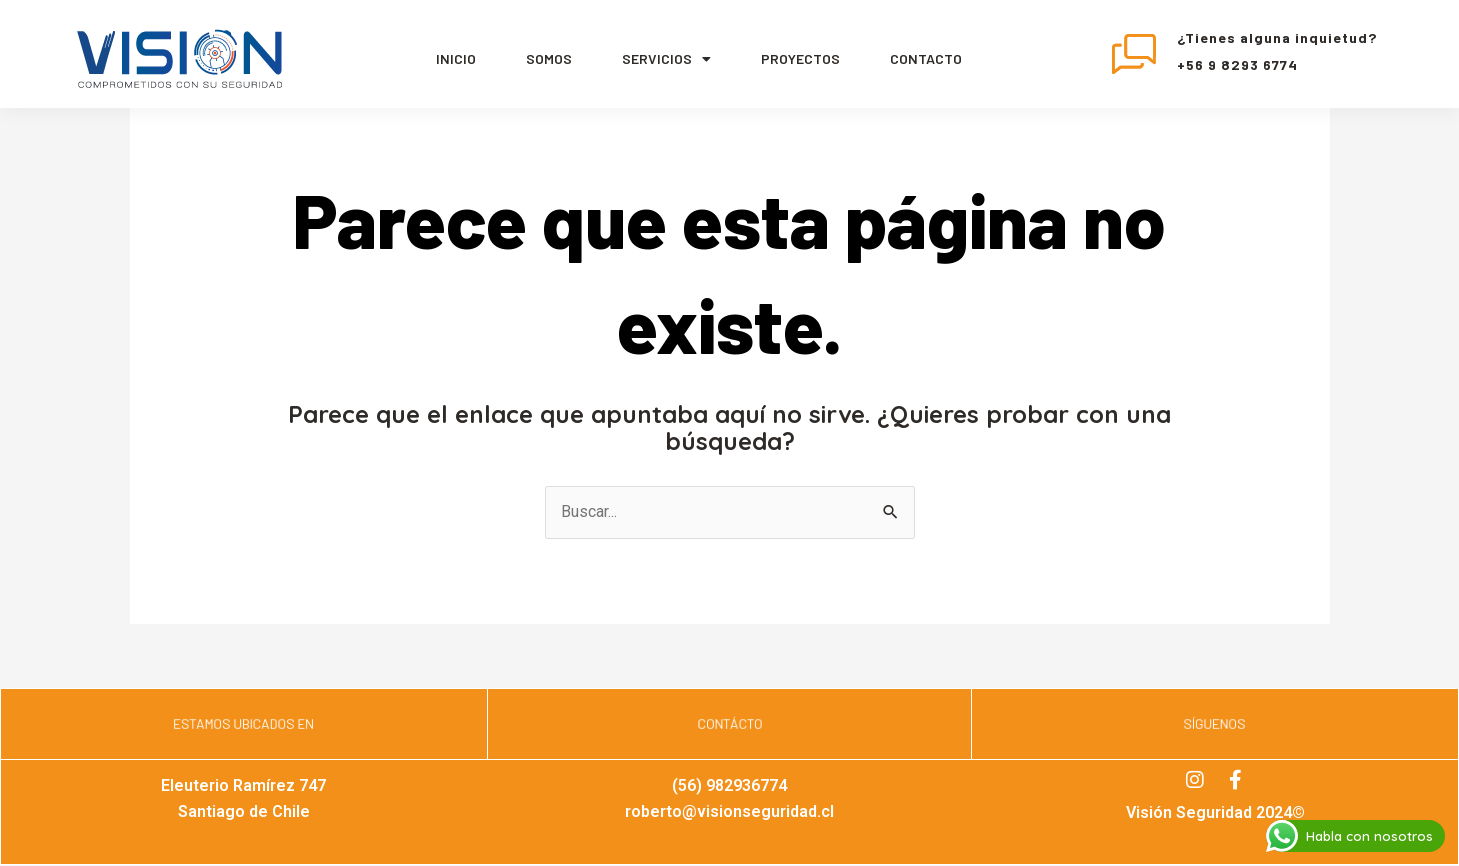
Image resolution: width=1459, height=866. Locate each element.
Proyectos (800, 58)
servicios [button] (666, 59)
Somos (549, 58)
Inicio (456, 58)
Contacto (926, 58)
